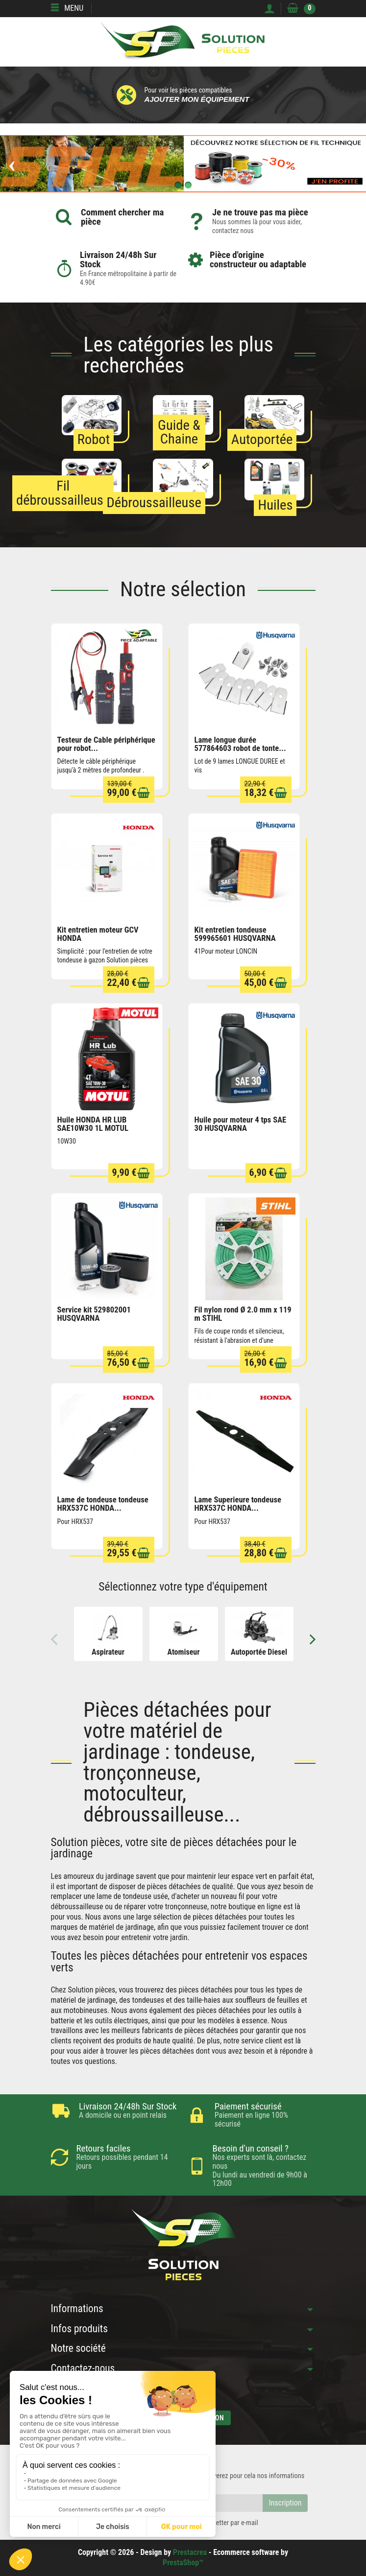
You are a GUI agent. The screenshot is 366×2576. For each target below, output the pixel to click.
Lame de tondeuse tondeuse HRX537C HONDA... (102, 1504)
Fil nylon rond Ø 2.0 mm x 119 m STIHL (243, 1314)
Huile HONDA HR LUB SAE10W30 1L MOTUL (93, 1124)
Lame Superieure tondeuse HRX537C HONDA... (238, 1504)
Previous (59, 1639)
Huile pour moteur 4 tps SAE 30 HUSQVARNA (241, 1124)
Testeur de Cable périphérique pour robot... (106, 744)
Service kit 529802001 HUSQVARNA (94, 1314)
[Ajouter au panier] (143, 793)
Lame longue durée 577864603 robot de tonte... (240, 744)
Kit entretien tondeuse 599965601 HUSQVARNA (235, 934)
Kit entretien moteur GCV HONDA (98, 934)
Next (307, 1639)
